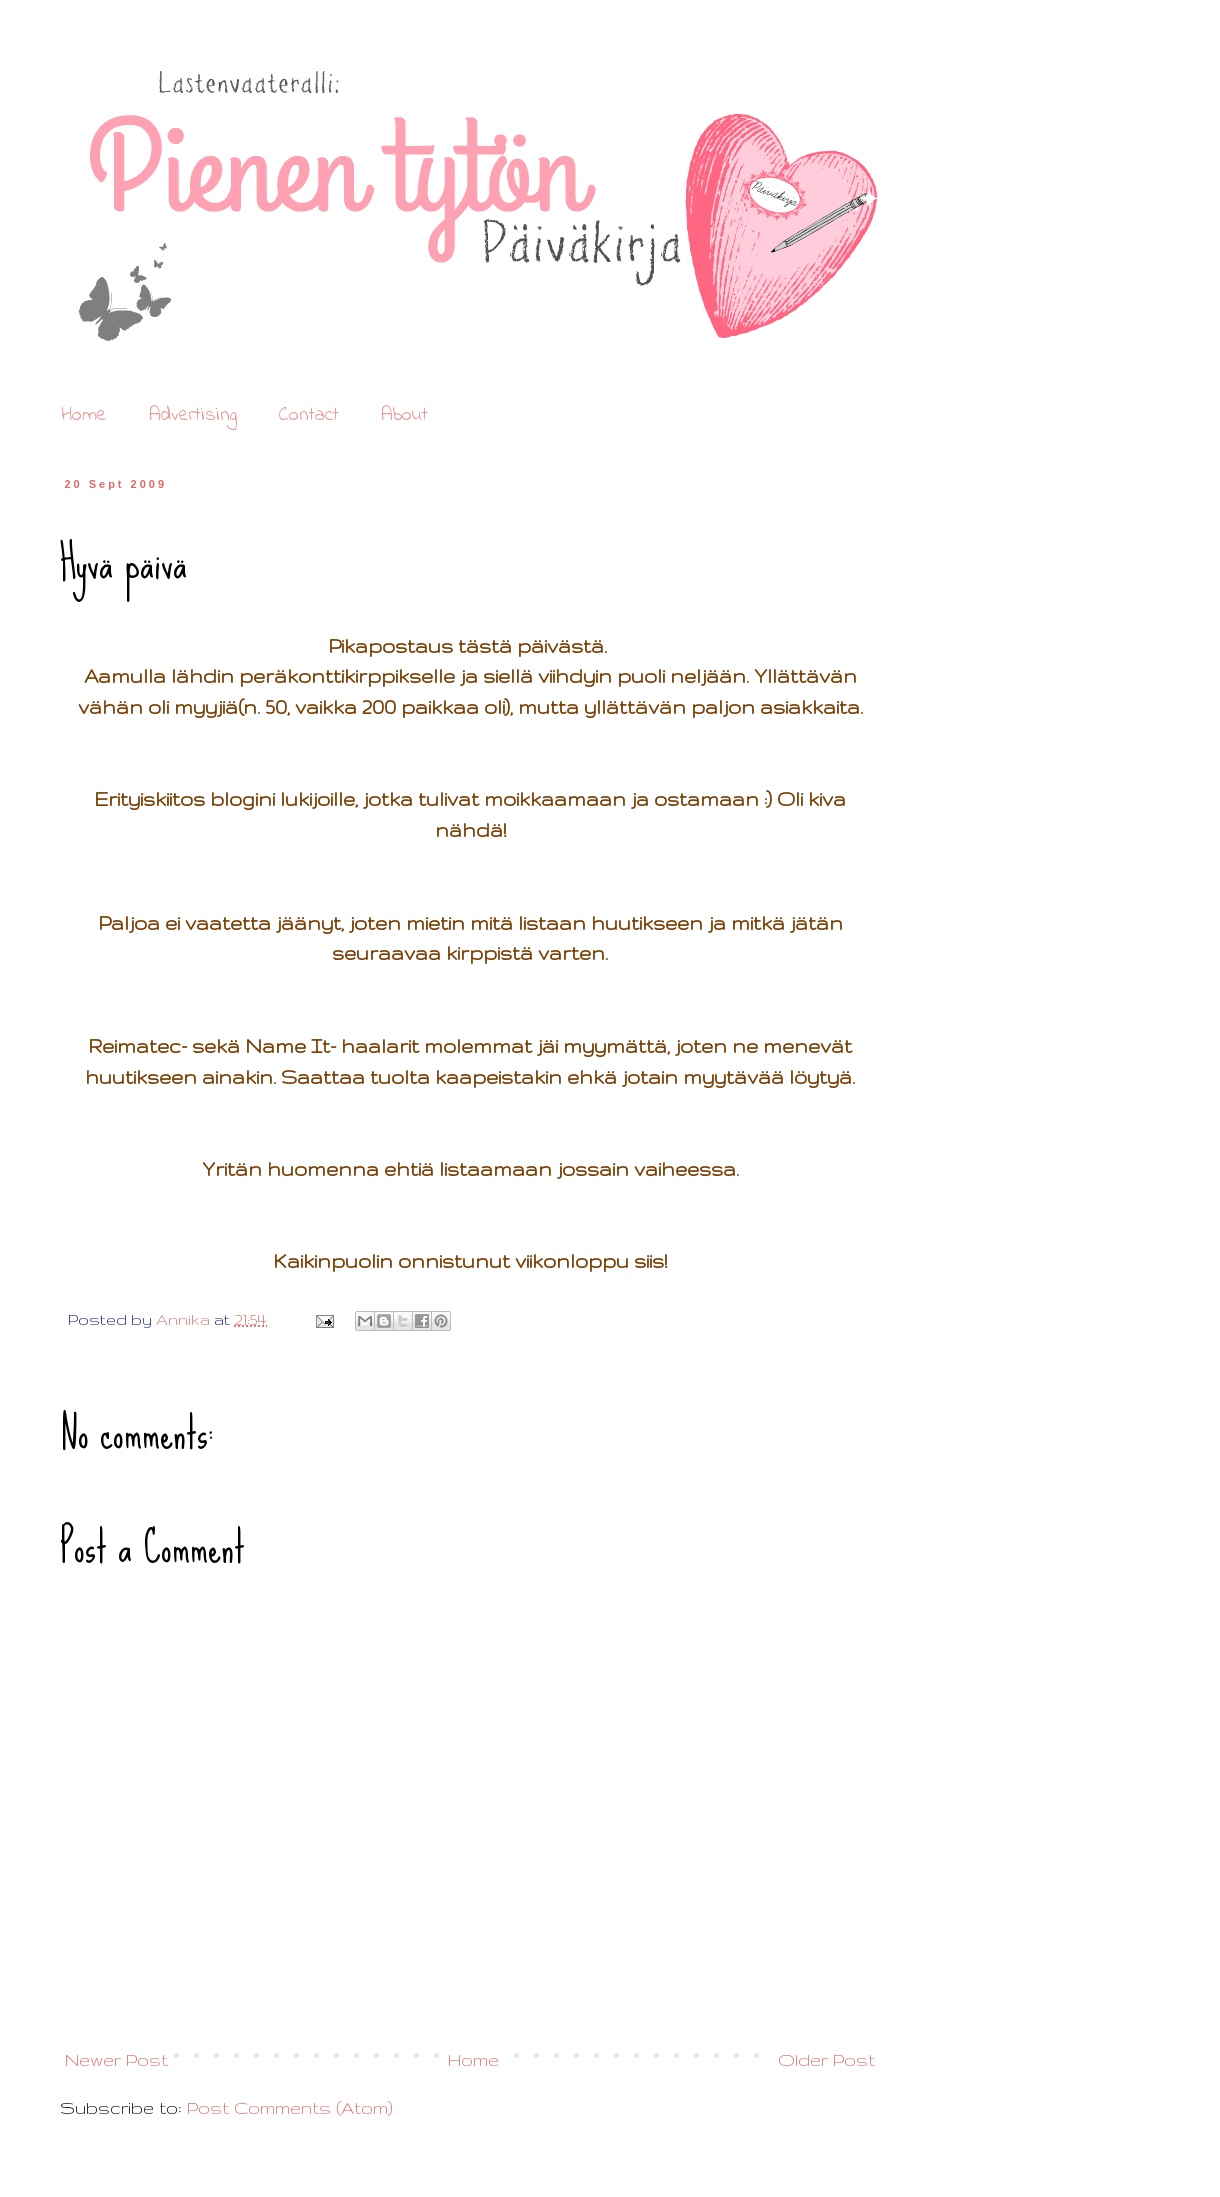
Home (84, 415)
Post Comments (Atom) (290, 2107)
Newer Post (116, 2059)
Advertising (193, 415)
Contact (309, 415)
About (404, 415)
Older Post (826, 2059)
